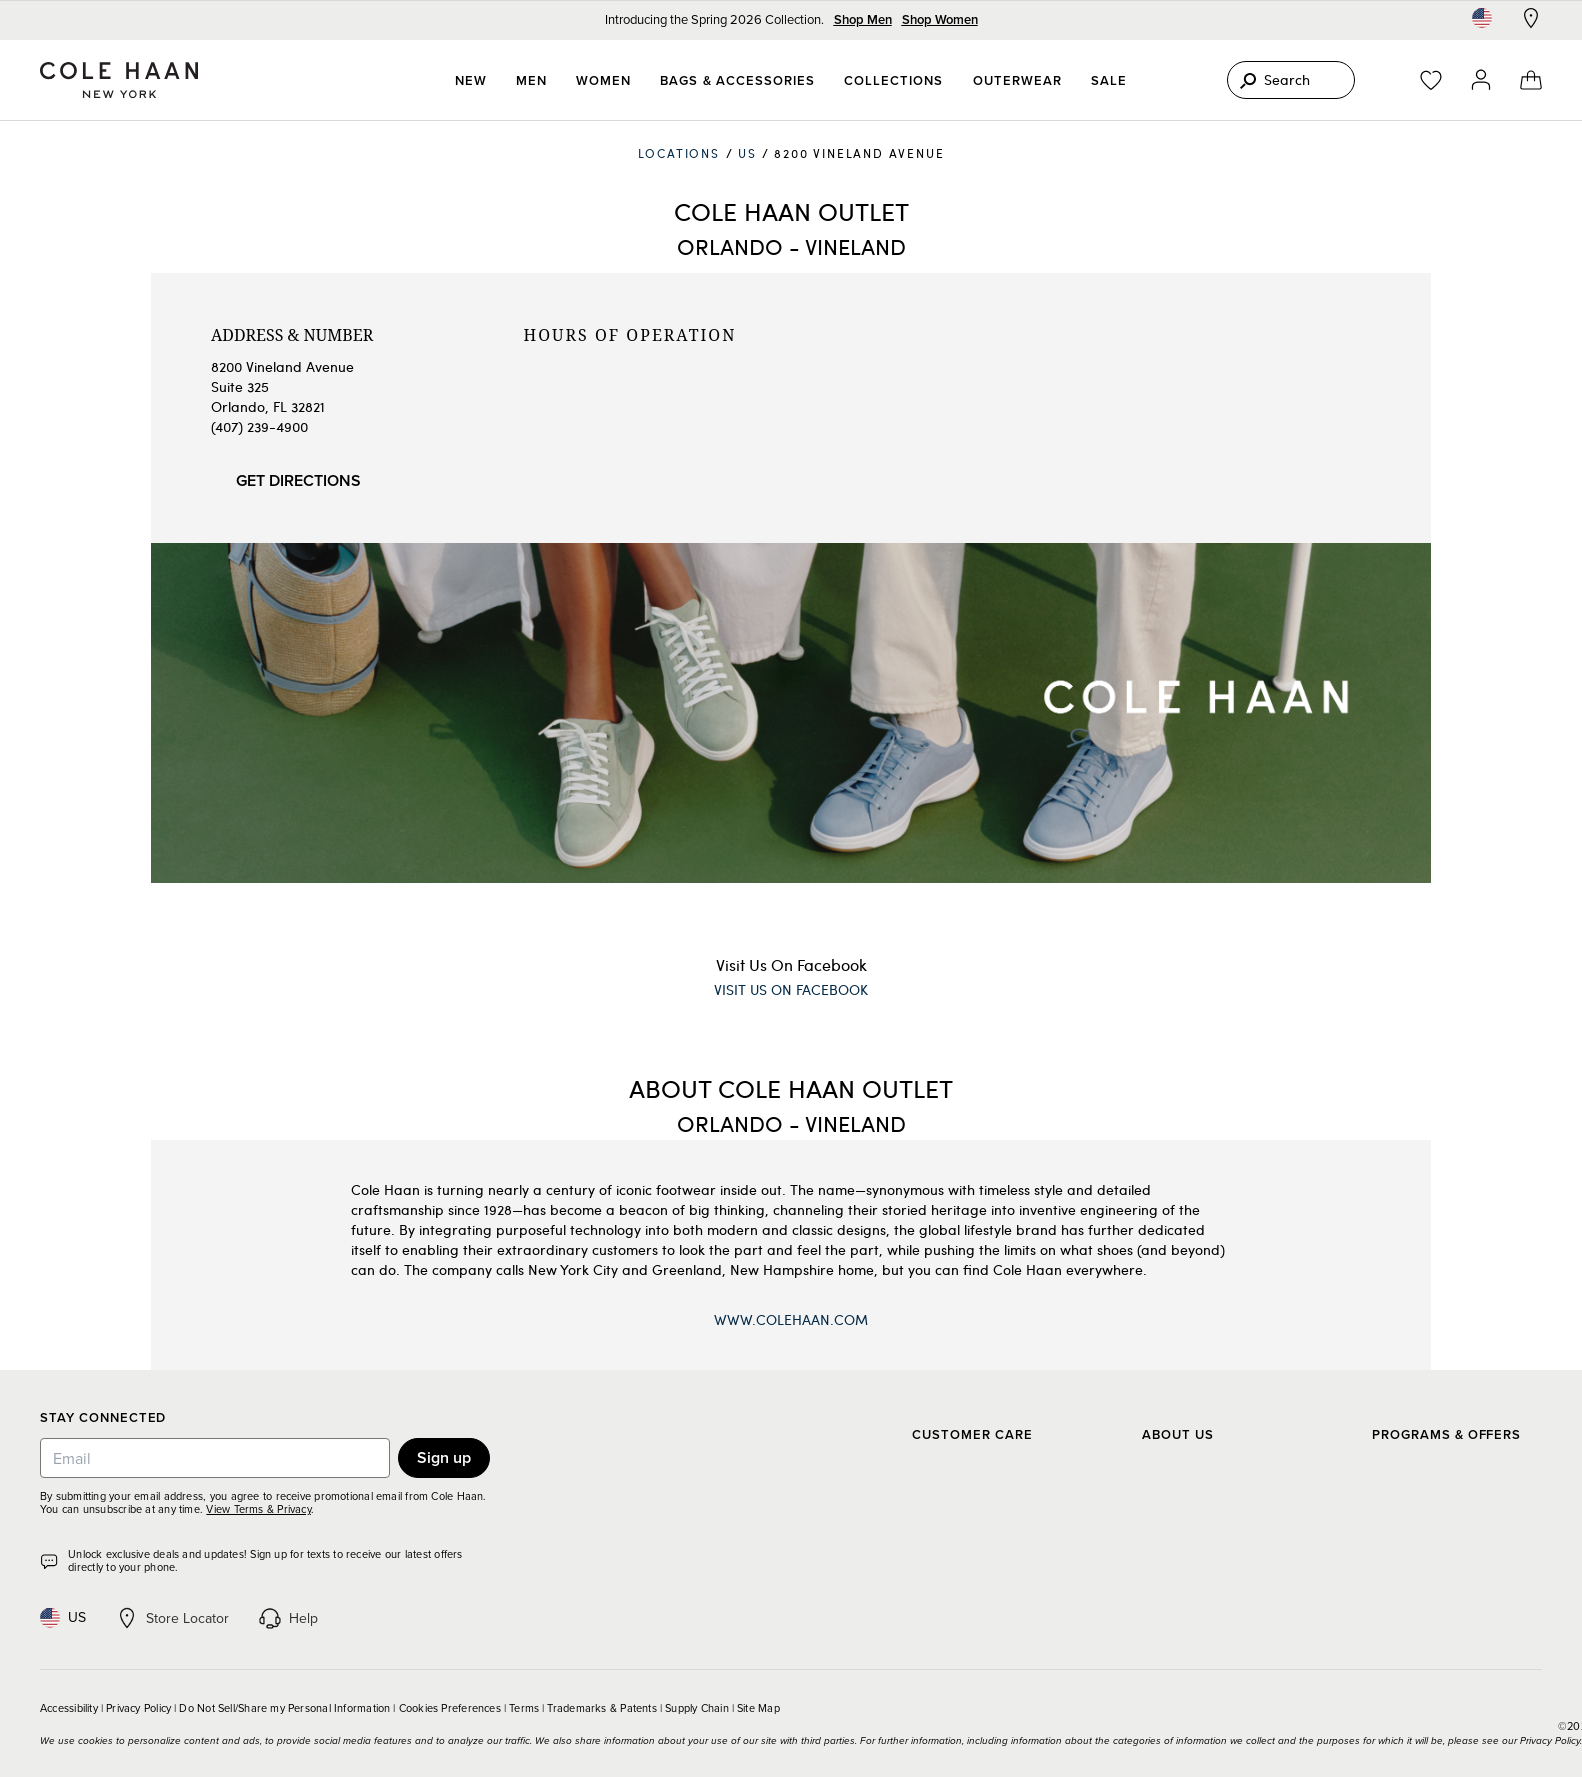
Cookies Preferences (450, 1708)
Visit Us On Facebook (791, 964)
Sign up (444, 1457)
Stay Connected (103, 1418)
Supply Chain (697, 1708)
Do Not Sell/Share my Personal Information (284, 1708)
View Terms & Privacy (258, 1509)
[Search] (1291, 80)
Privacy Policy (138, 1708)
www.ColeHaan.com (791, 1319)
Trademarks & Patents (601, 1708)
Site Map (758, 1708)
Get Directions (298, 480)
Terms (524, 1708)
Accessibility (69, 1708)
